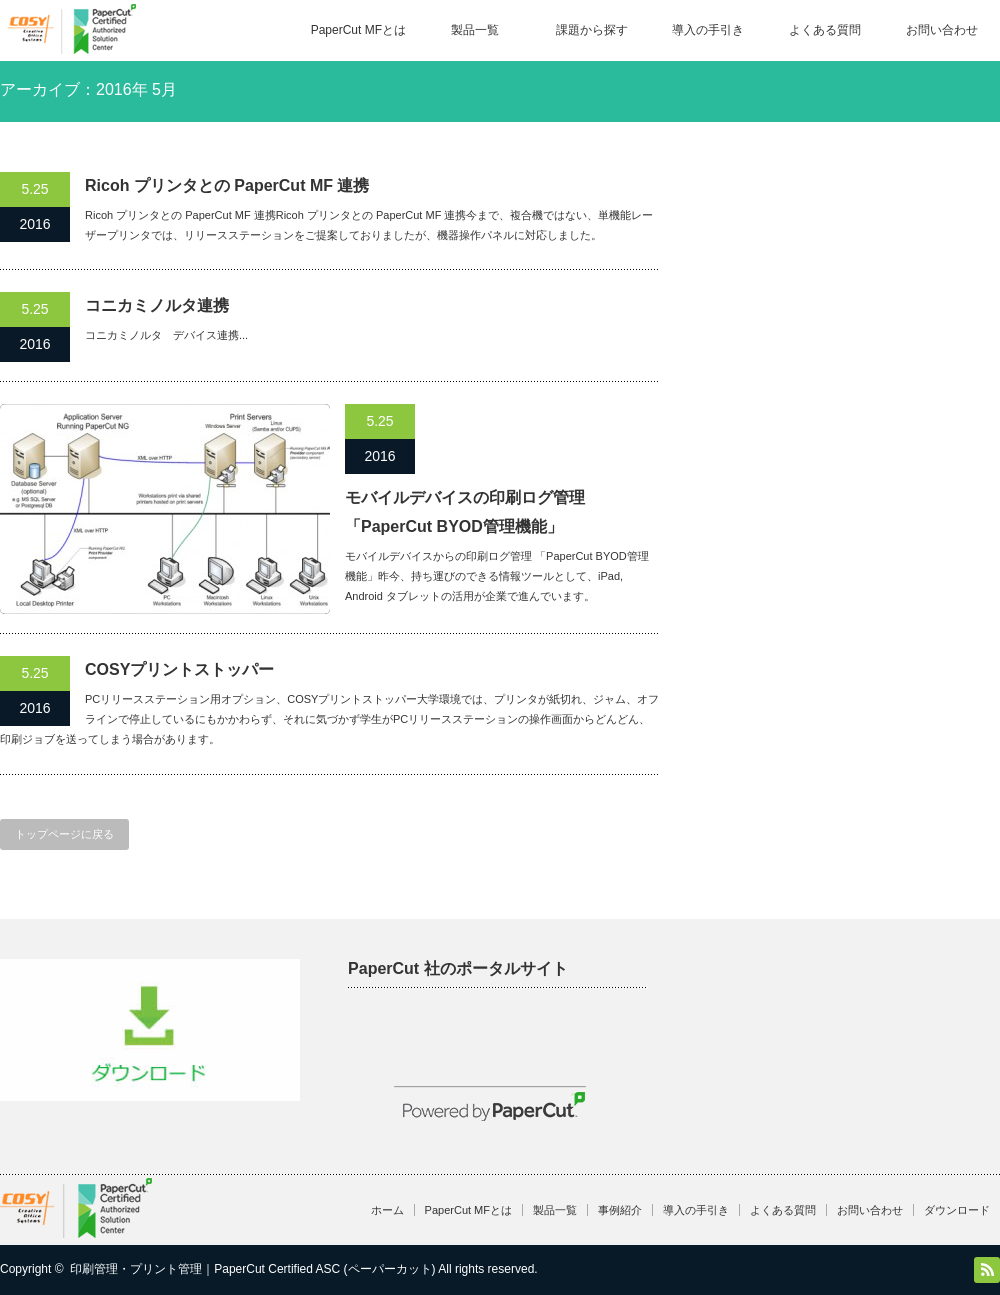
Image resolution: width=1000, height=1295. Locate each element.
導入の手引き (708, 30)
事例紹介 (620, 1210)
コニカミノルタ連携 (157, 305)
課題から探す (592, 30)
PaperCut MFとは (358, 30)
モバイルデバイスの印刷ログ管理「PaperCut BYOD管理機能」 (465, 512)
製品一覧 (475, 30)
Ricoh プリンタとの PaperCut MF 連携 (227, 185)
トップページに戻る (64, 834)
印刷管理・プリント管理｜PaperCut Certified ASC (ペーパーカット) (252, 1269)
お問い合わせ (942, 30)
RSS (987, 1270)
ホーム (387, 1210)
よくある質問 (825, 30)
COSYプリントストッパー (179, 669)
